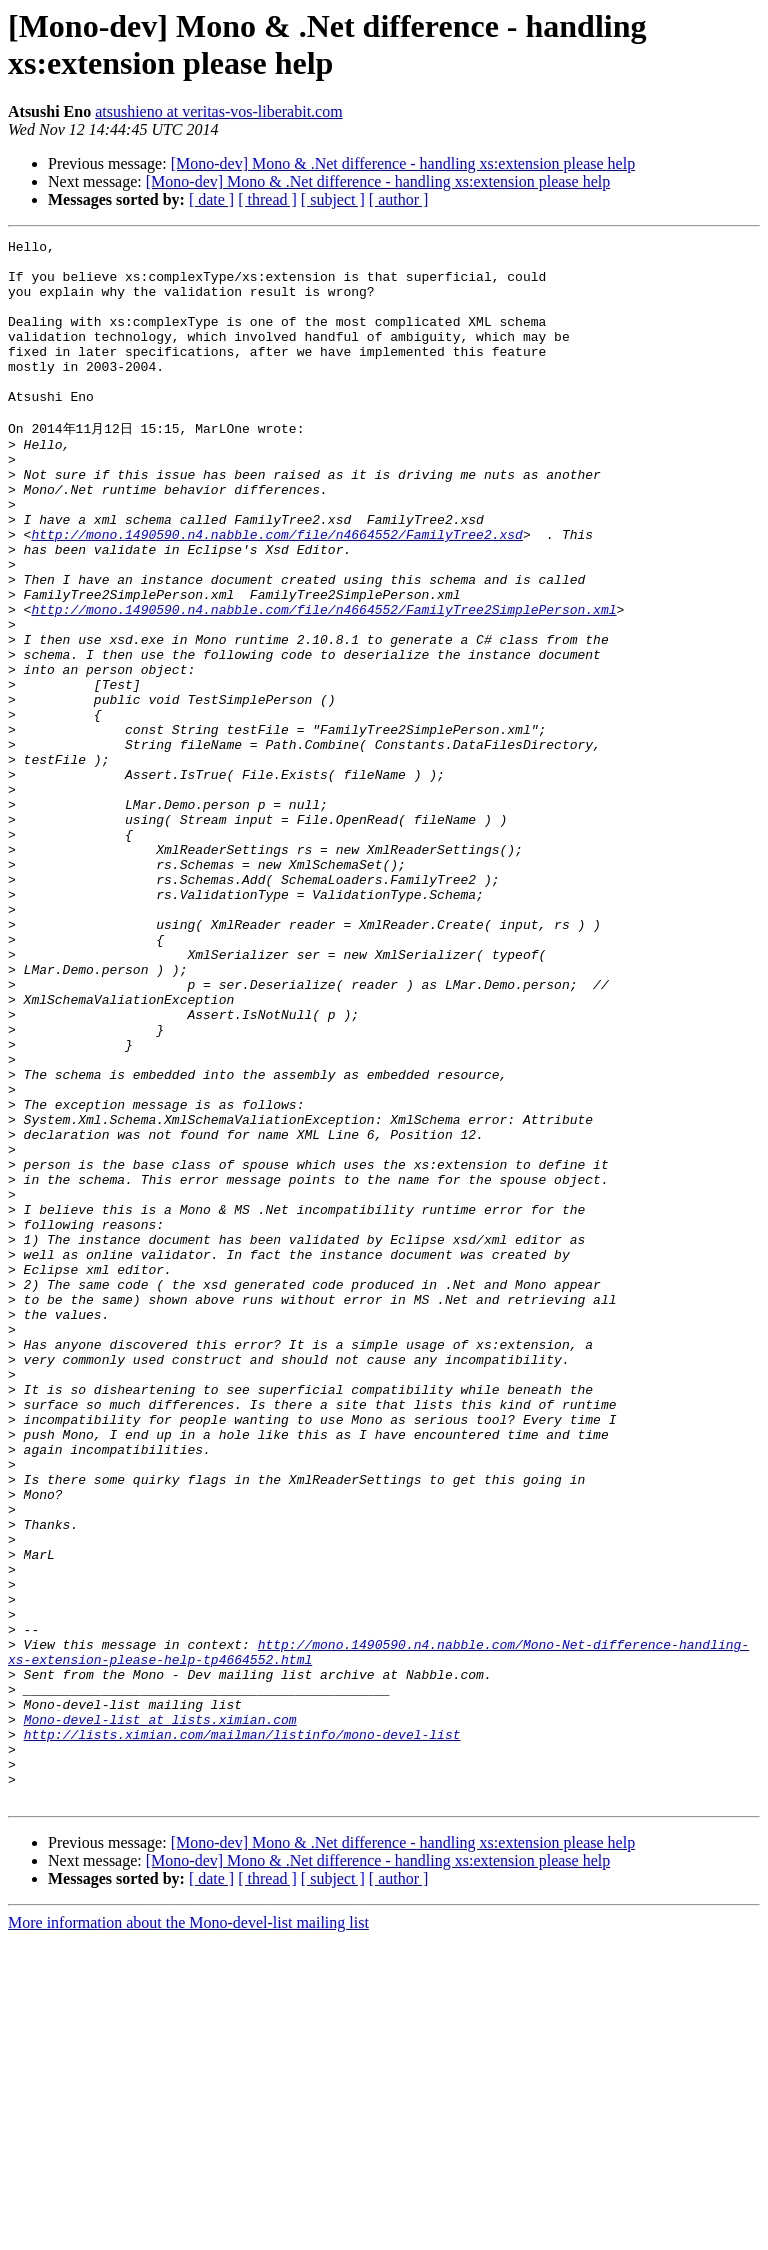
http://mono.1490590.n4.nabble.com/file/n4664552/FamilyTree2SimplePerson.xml (323, 682)
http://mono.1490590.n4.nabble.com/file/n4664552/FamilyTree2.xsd (276, 592)
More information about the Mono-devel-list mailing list (188, 2232)
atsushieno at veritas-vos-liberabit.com (218, 111)
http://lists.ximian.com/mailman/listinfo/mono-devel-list (242, 2032)
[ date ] (211, 199)
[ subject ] (333, 199)
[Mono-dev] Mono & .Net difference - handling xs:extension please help (403, 163)
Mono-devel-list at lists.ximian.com (160, 2014)
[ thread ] (267, 199)
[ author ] (399, 199)
